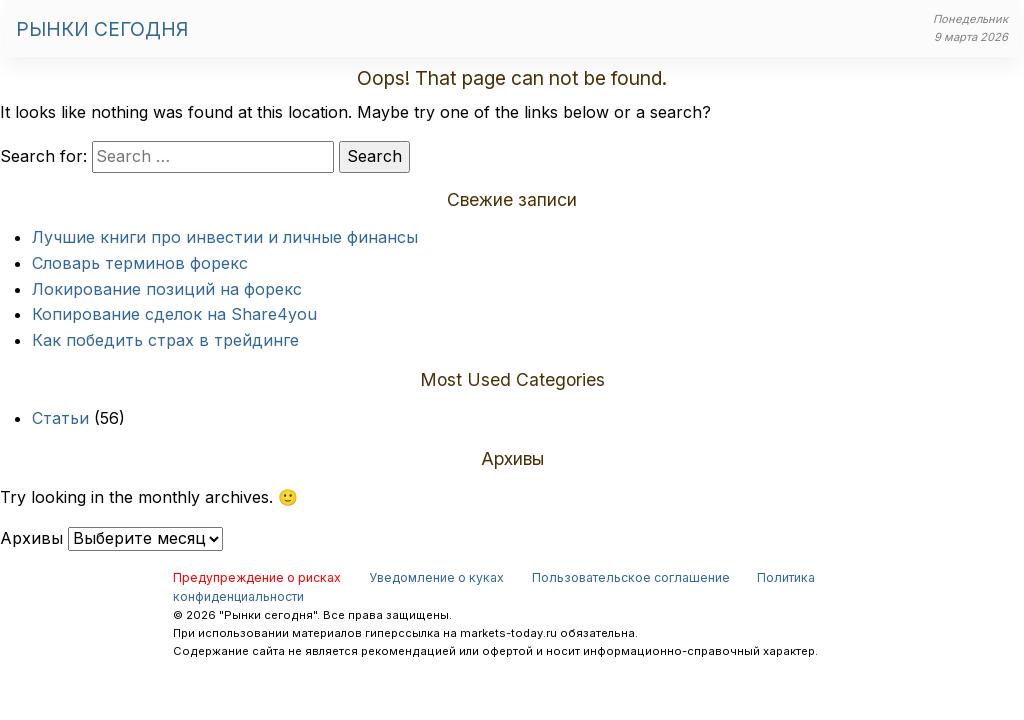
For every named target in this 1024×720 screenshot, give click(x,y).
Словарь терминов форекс (140, 263)
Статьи (60, 418)
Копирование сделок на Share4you (174, 314)
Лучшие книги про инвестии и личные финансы (225, 237)
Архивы (31, 538)
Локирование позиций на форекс (167, 289)
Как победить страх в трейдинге (165, 340)
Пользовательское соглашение (631, 577)
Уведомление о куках (436, 577)
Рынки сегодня (102, 29)
